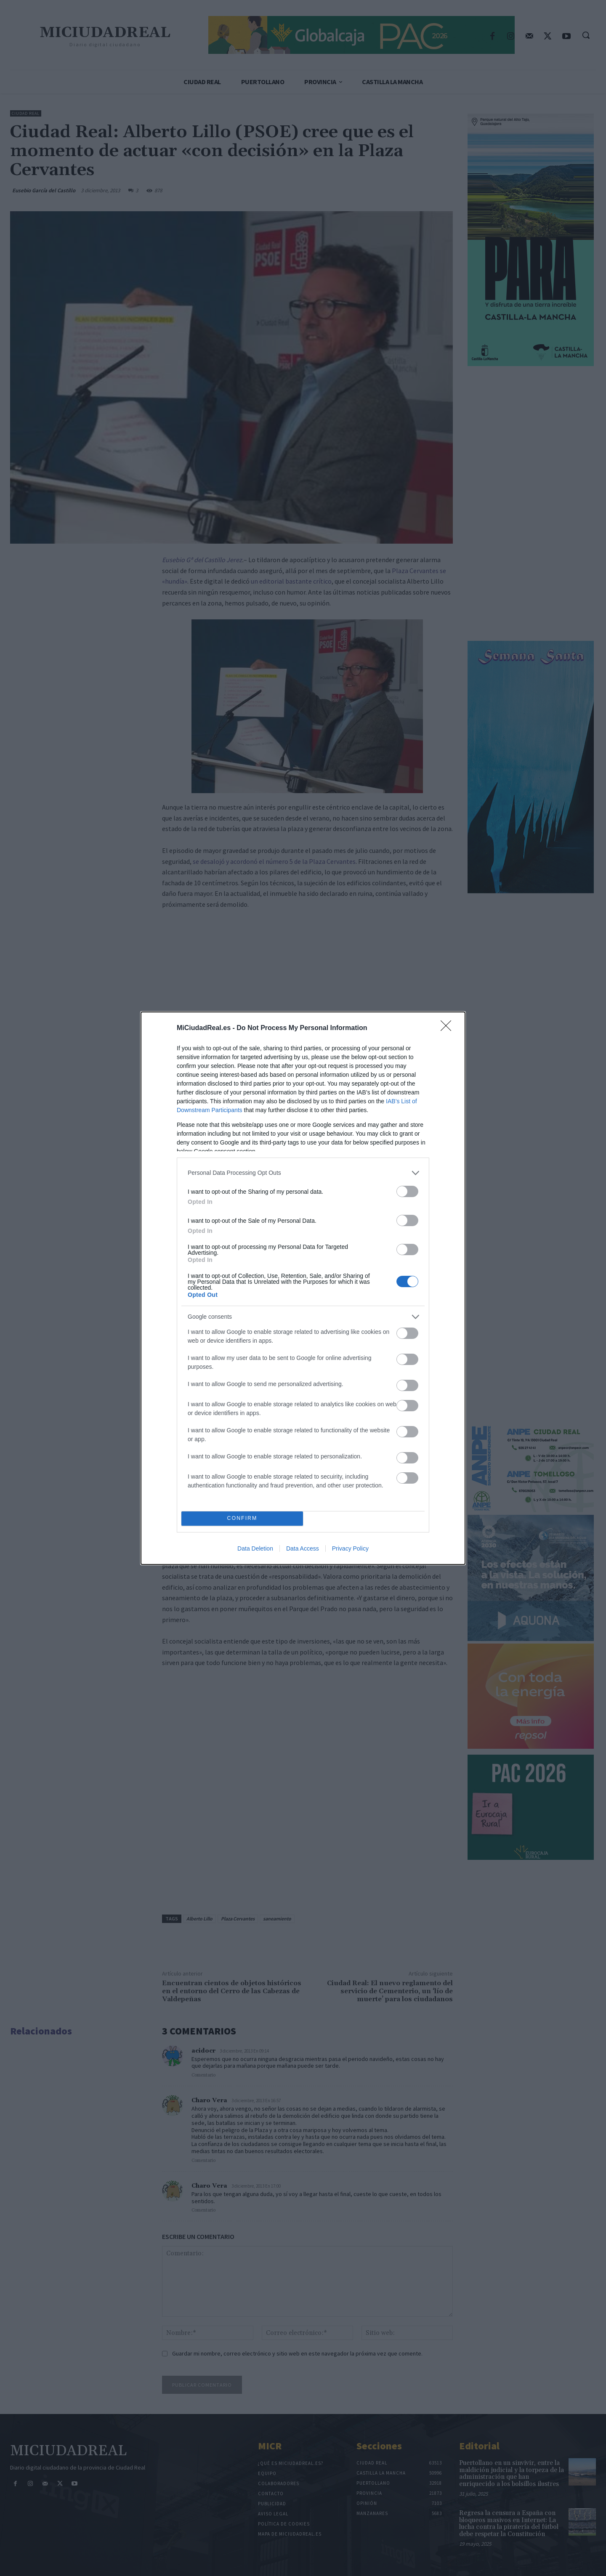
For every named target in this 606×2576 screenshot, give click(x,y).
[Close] (449, 1028)
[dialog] (303, 1288)
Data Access (302, 1548)
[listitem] (303, 1172)
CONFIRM (242, 1518)
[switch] (407, 1191)
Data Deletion (255, 1548)
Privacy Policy (350, 1548)
